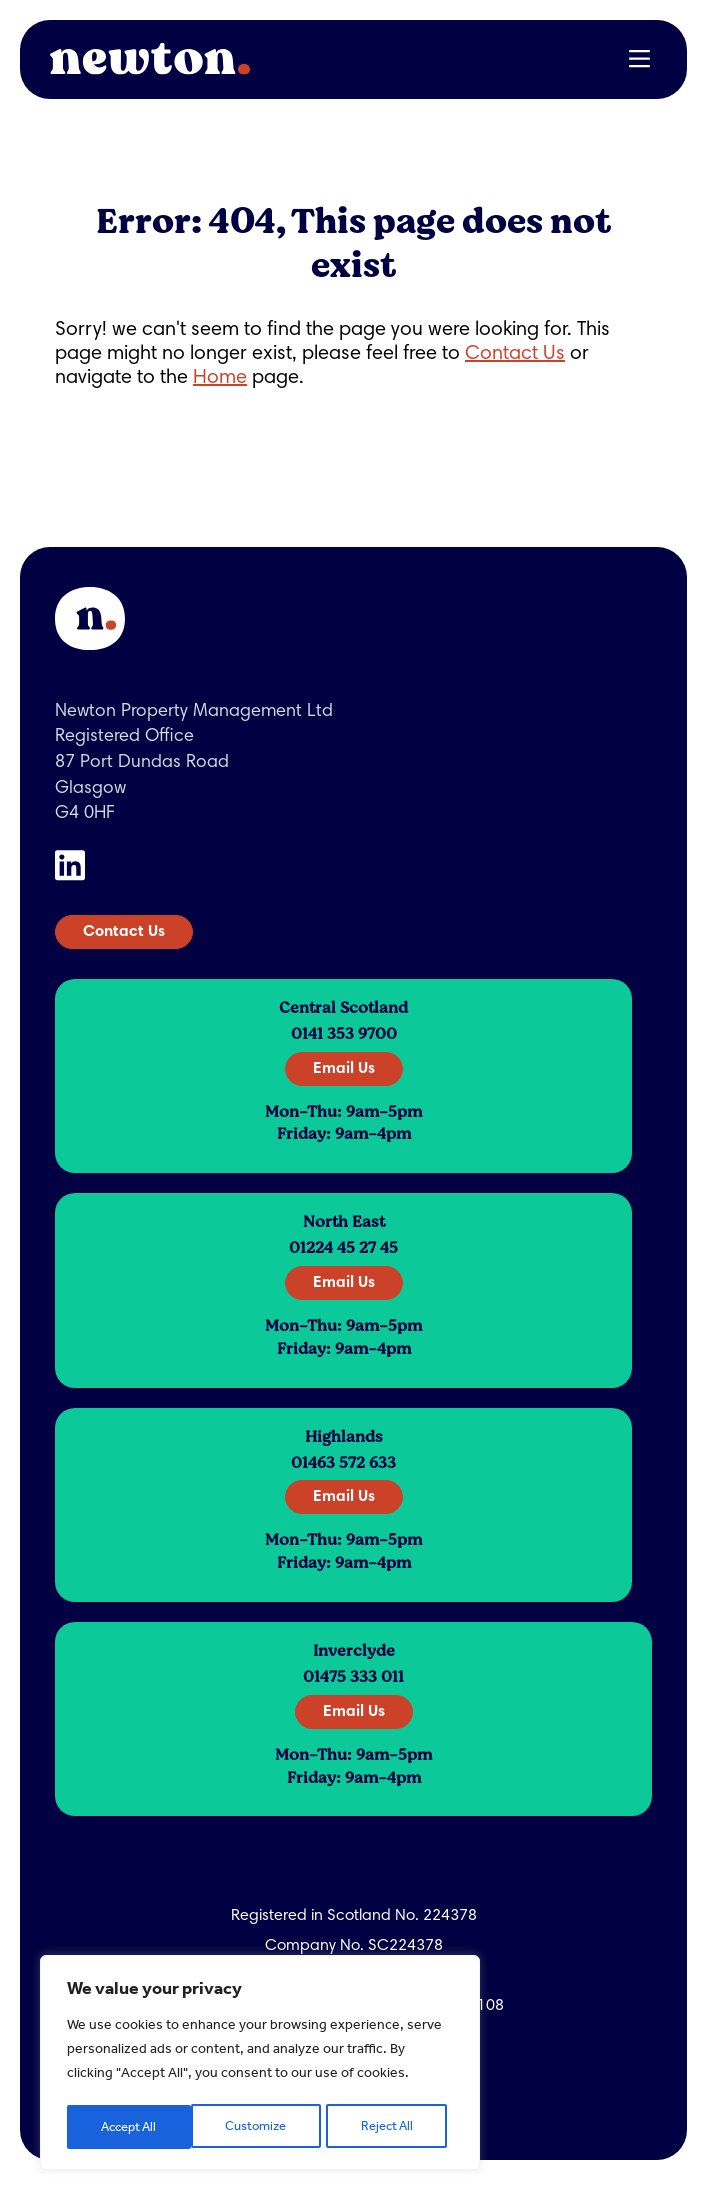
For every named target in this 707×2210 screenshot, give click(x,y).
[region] (260, 2065)
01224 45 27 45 (343, 1248)
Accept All (391, 2127)
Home (220, 378)
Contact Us (515, 354)
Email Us (344, 1069)
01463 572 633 (343, 1463)
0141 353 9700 (344, 1034)
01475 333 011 (353, 1677)
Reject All (262, 2127)
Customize (131, 2127)
